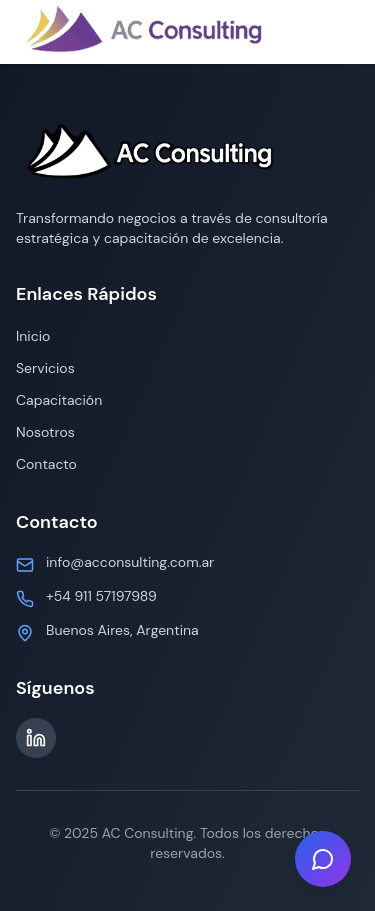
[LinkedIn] (36, 738)
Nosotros (45, 432)
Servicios (45, 368)
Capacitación (59, 400)
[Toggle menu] (339, 32)
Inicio (33, 336)
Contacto (46, 464)
